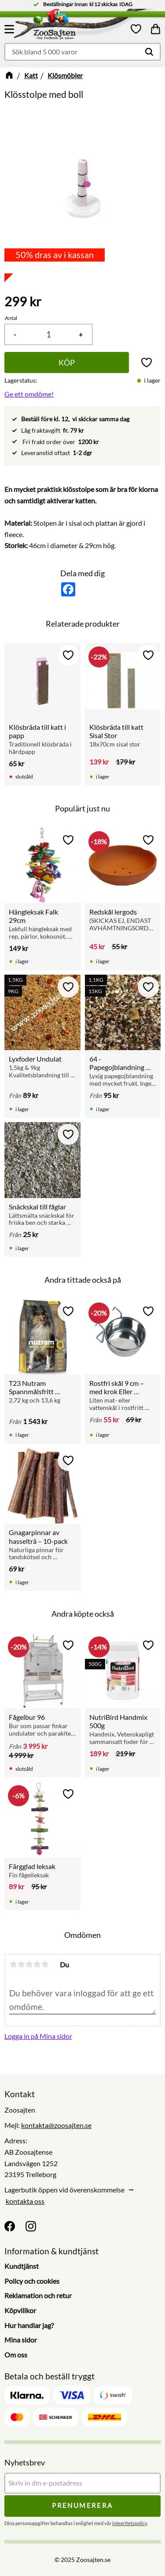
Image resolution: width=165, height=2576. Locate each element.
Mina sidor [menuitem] (20, 2340)
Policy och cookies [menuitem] (31, 2281)
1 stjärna (13, 1964)
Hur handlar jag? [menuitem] (29, 2325)
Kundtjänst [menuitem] (21, 2266)
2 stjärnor (21, 1964)
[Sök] (149, 51)
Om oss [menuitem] (15, 2354)
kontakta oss (25, 2201)
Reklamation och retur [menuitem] (38, 2295)
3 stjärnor (29, 1964)
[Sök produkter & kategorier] (82, 51)
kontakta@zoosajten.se (56, 2125)
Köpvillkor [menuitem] (20, 2310)
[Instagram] (30, 2226)
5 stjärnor (45, 1964)
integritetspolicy (129, 2523)
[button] (10, 28)
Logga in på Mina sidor (38, 2036)
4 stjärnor (37, 1964)
